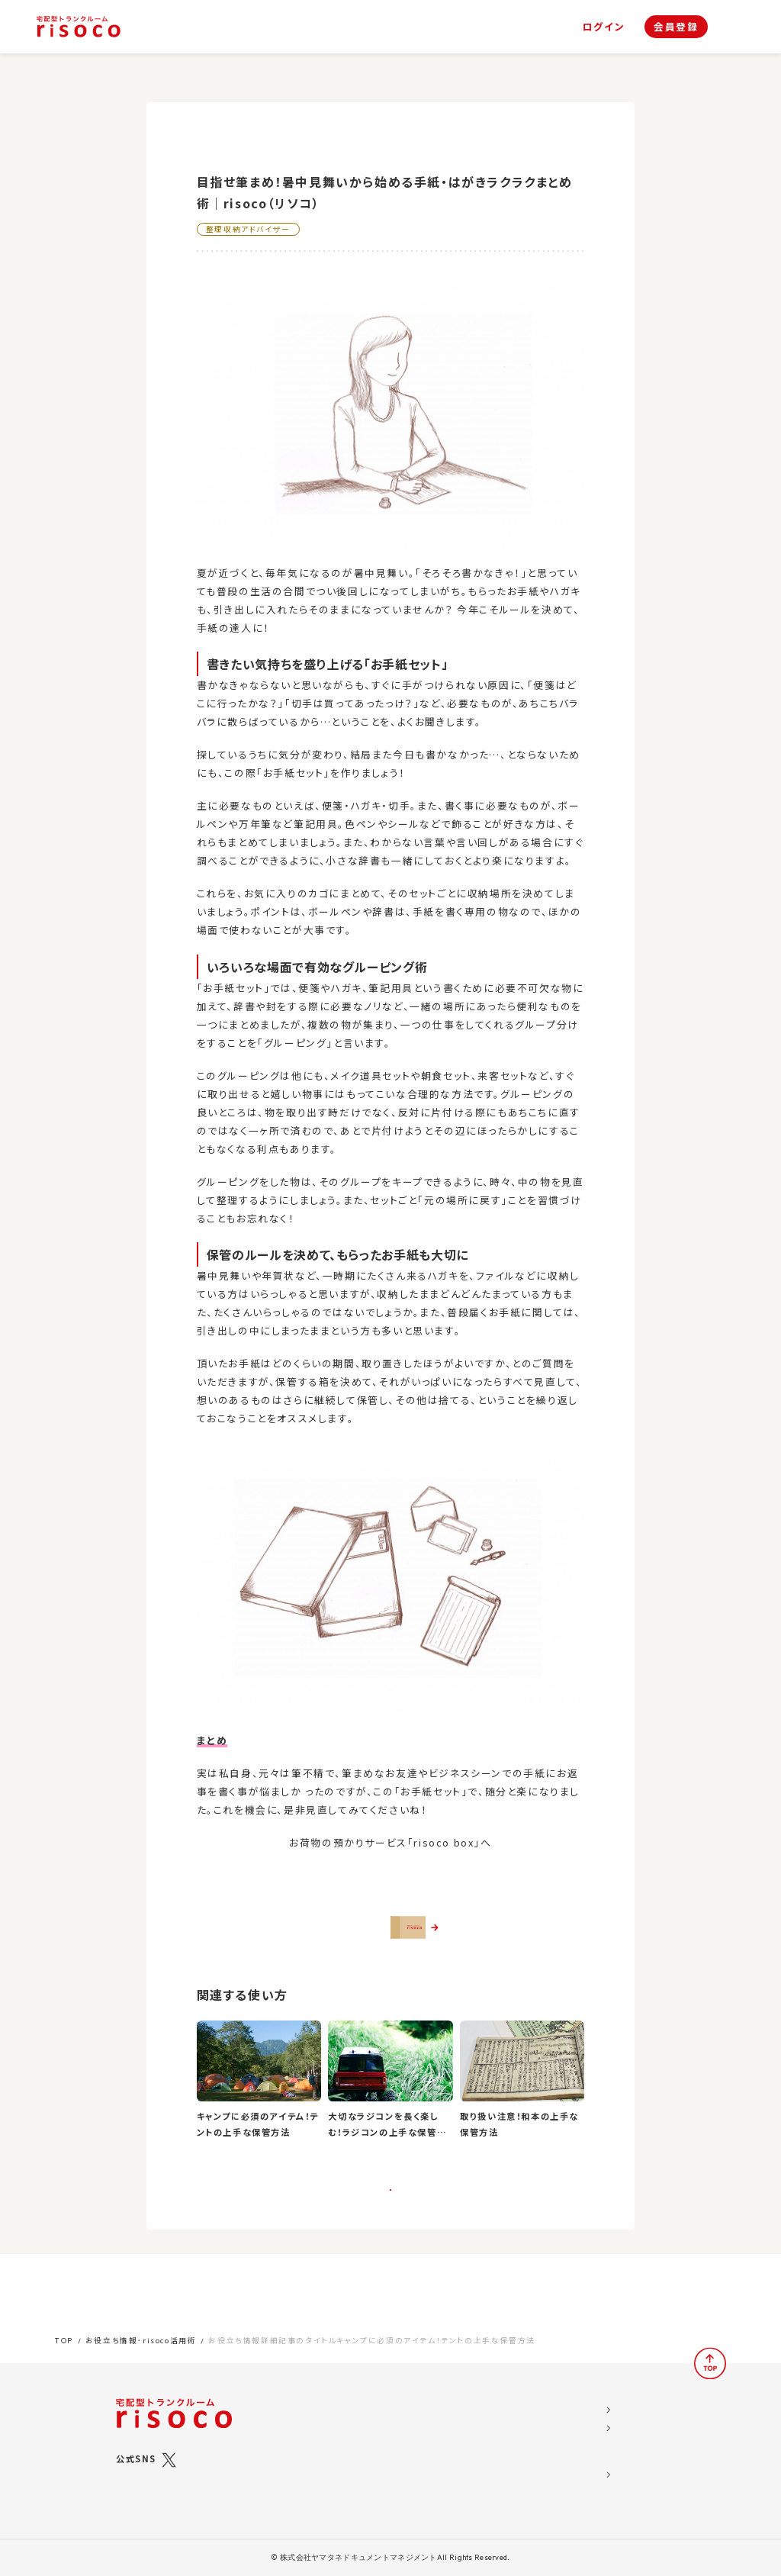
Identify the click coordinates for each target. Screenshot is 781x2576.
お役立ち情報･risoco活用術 (141, 2331)
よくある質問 (464, 2456)
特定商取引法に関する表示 (587, 2456)
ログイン (604, 27)
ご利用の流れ (350, 2468)
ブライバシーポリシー (575, 2496)
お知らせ (456, 2416)
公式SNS (136, 2449)
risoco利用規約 (567, 2436)
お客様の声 (462, 2436)
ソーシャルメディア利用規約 (588, 2416)
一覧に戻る (390, 2230)
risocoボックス (367, 2448)
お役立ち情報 (466, 2397)
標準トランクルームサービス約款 (598, 2476)
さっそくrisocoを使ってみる (398, 1939)
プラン (335, 2416)
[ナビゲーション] (734, 26)
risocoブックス (366, 2430)
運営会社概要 (560, 2397)
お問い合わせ (466, 2476)
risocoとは (348, 2397)
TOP (64, 2331)
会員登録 (676, 26)
